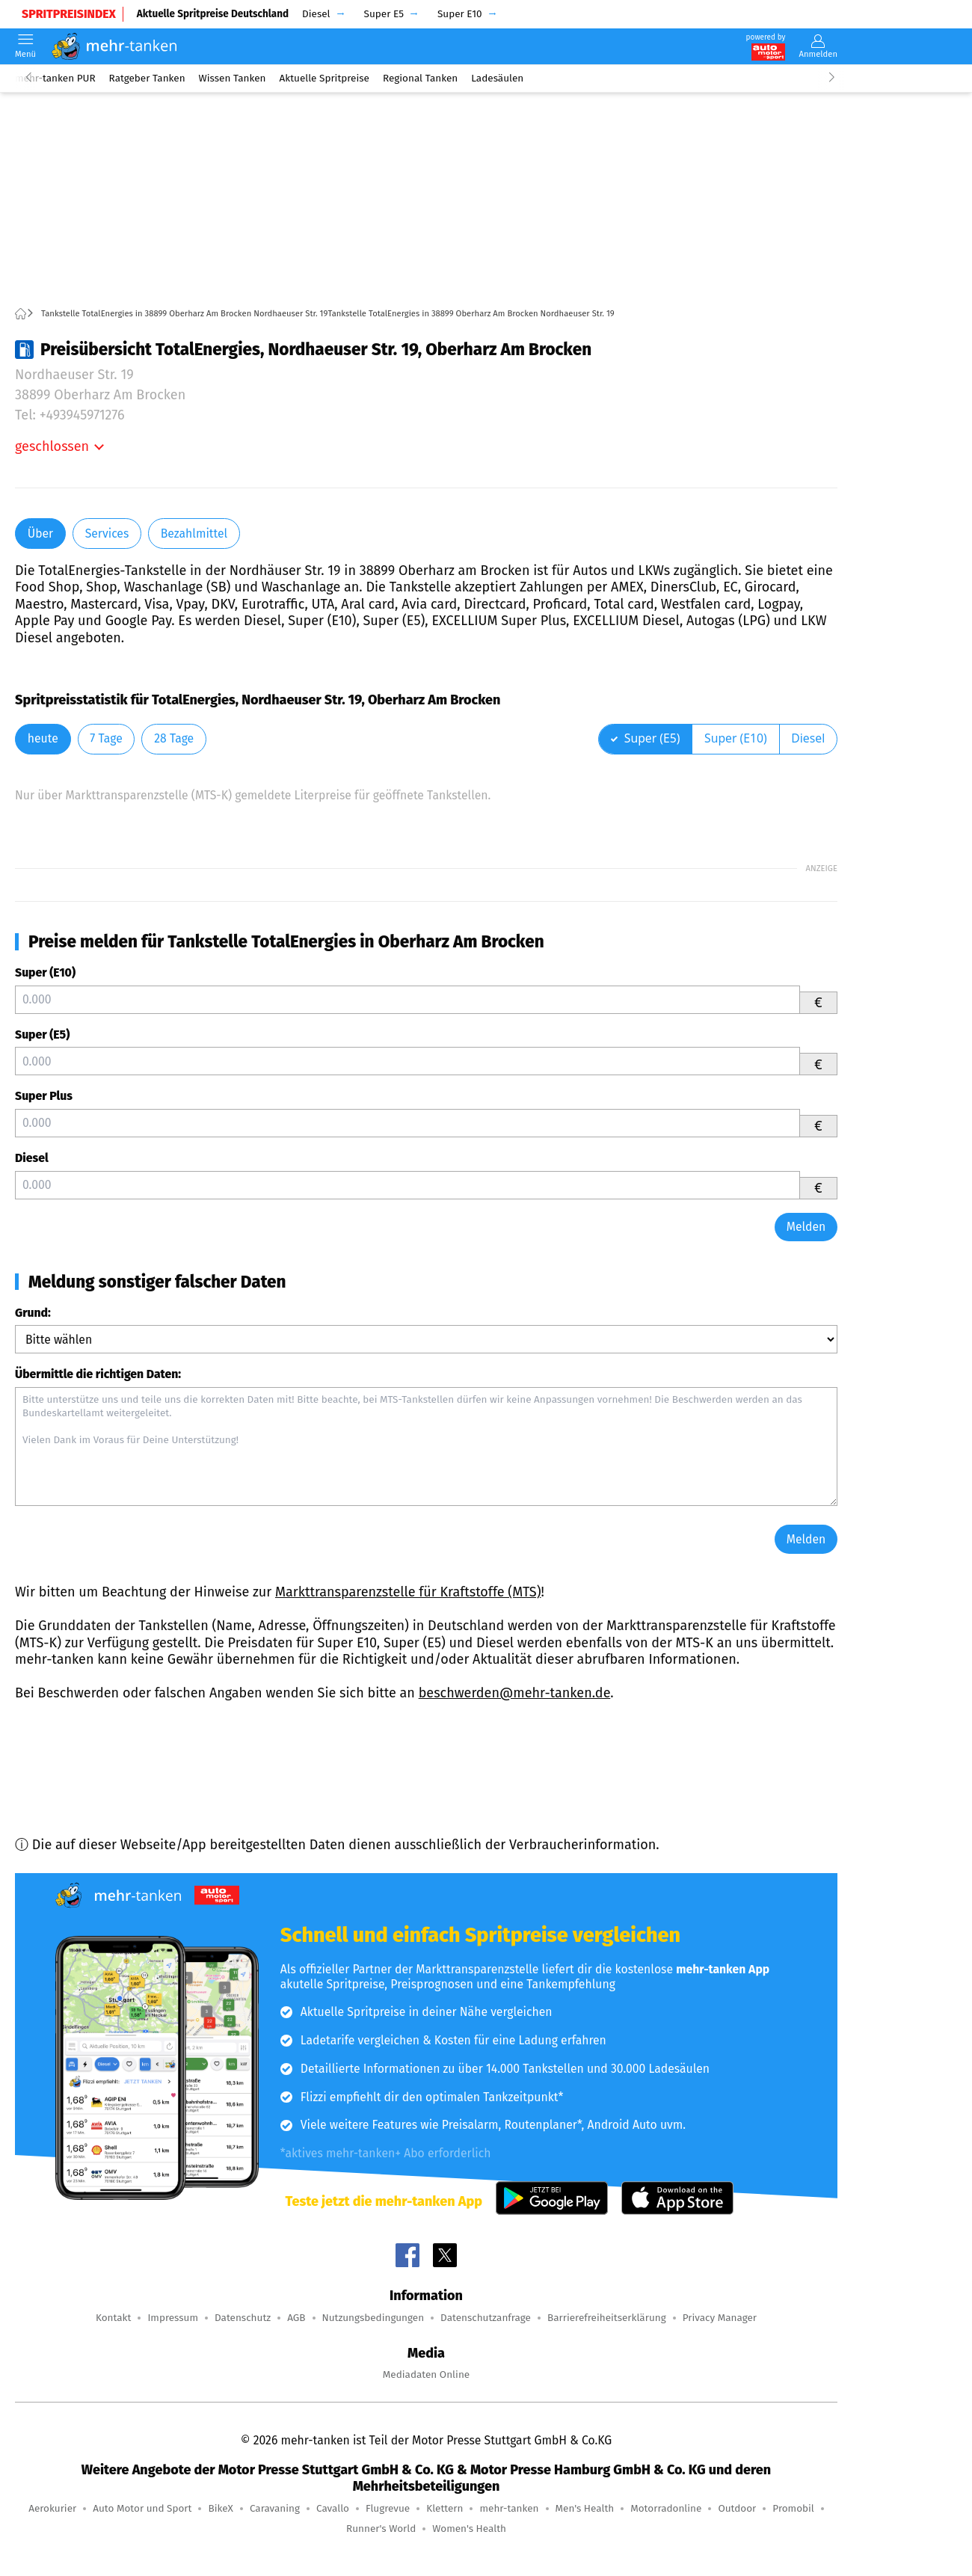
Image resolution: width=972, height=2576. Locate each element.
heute (43, 738)
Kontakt (113, 2317)
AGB (296, 2317)
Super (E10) (45, 972)
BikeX (220, 2508)
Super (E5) (42, 1034)
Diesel (32, 1158)
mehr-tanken (508, 2508)
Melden (806, 1227)
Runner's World (381, 2528)
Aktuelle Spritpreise (324, 78)
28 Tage (174, 738)
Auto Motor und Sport (142, 2508)
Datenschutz (243, 2317)
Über (40, 533)
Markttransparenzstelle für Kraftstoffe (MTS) (408, 1592)
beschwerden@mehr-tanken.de (515, 1693)
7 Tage (106, 738)
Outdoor (737, 2508)
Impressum (172, 2317)
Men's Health (585, 2508)
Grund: (33, 1313)
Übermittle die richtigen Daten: (98, 1374)
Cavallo (332, 2508)
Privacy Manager (720, 2317)
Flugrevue (388, 2508)
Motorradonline (665, 2508)
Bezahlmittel (194, 533)
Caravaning (275, 2508)
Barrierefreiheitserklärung (606, 2317)
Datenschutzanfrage (485, 2317)
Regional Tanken (420, 78)
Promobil (793, 2508)
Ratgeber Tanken (147, 78)
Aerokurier (52, 2508)
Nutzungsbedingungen (373, 2317)
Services (107, 533)
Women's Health (469, 2528)
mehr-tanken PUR (55, 78)
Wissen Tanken (232, 78)
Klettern (444, 2508)
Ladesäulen (497, 78)
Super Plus (44, 1096)
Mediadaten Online (426, 2374)
